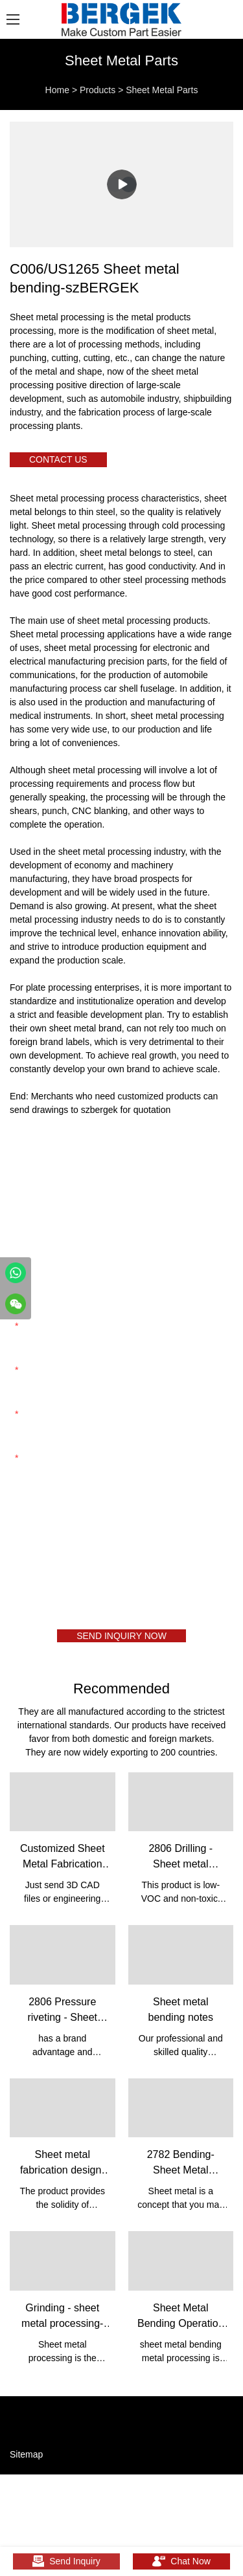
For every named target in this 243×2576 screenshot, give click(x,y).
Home (57, 90)
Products (97, 90)
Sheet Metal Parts (162, 90)
